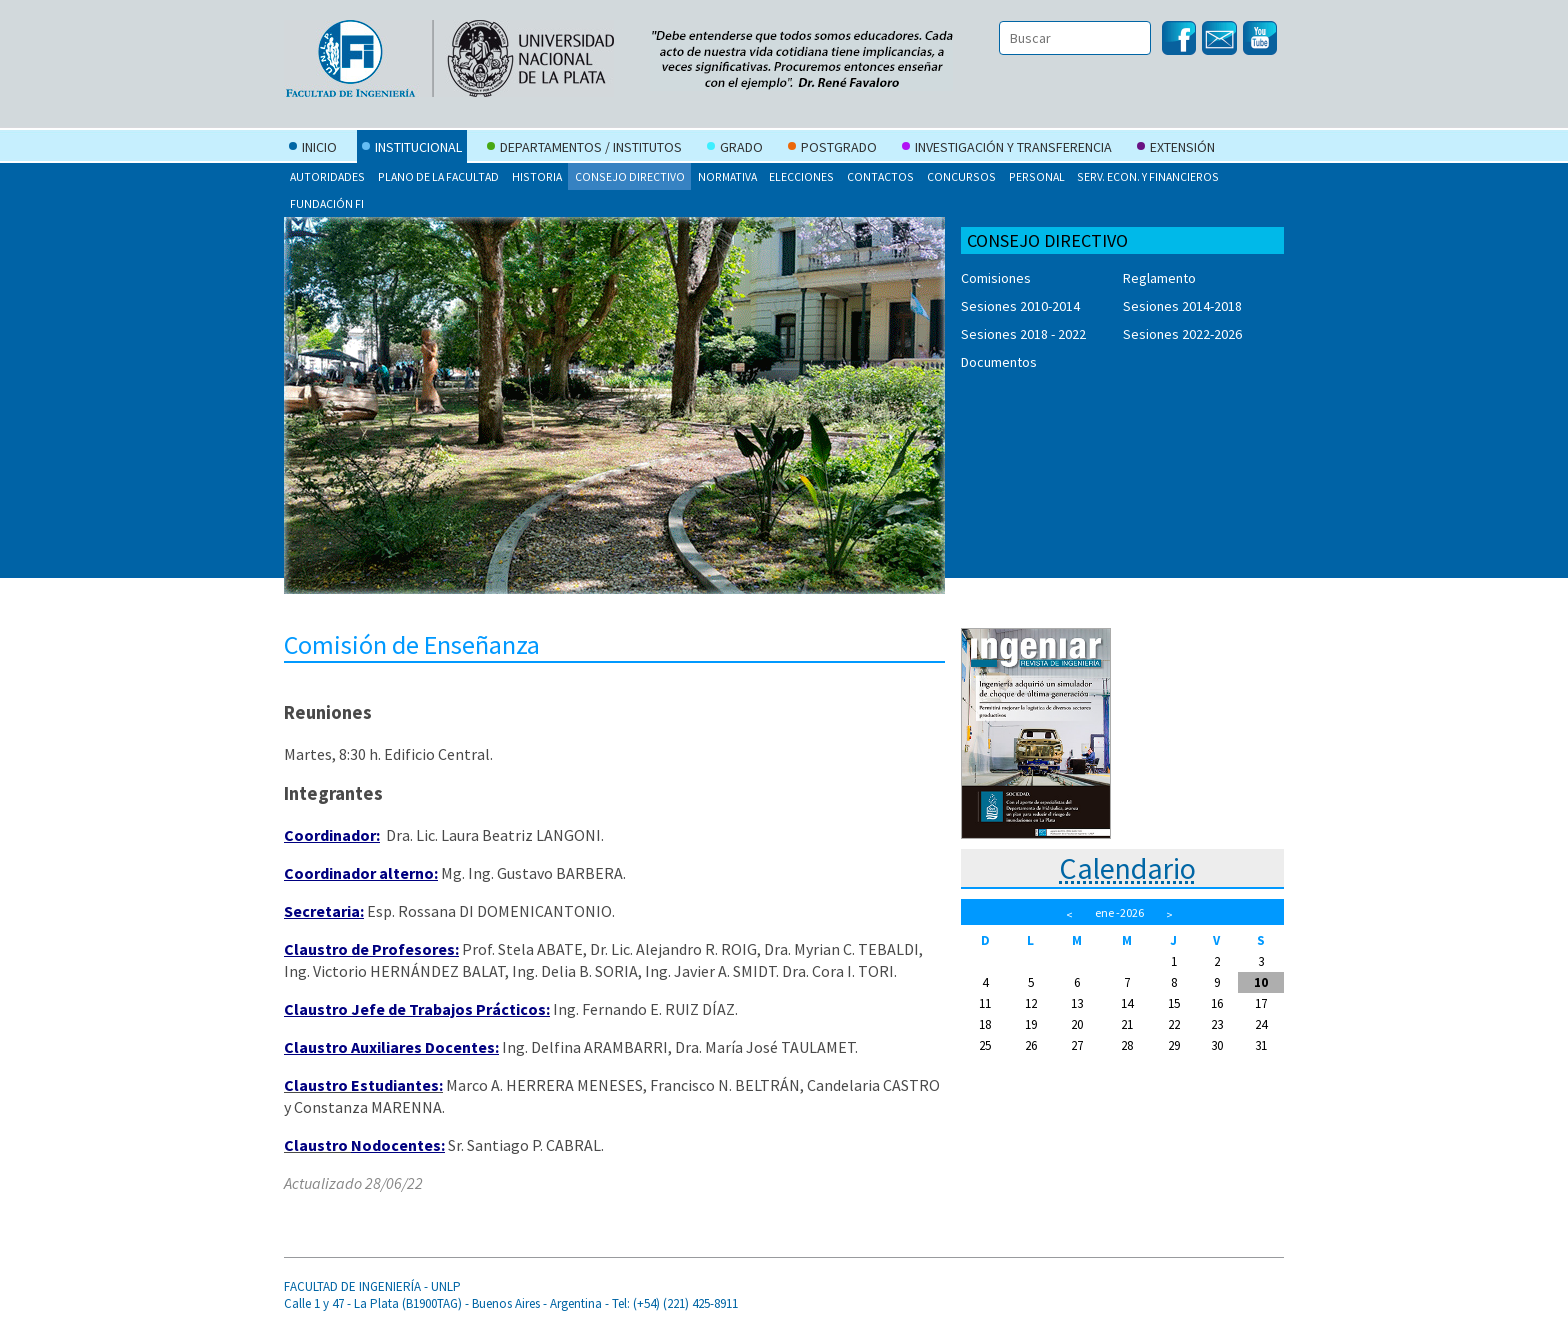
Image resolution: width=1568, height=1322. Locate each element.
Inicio (313, 149)
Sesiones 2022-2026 (1182, 334)
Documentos (999, 362)
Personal (1037, 176)
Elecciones (801, 176)
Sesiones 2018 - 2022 (1023, 334)
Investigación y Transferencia (1007, 149)
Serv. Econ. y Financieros (1148, 176)
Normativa (727, 176)
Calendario (1127, 868)
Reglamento (1159, 278)
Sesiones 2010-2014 (1020, 306)
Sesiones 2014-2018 (1182, 306)
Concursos (961, 176)
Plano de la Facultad (438, 176)
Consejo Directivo (630, 176)
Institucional (412, 149)
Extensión (1176, 149)
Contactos (880, 176)
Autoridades (327, 176)
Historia (537, 176)
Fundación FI (327, 203)
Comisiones (996, 278)
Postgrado (832, 149)
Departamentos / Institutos (584, 149)
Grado (735, 149)
